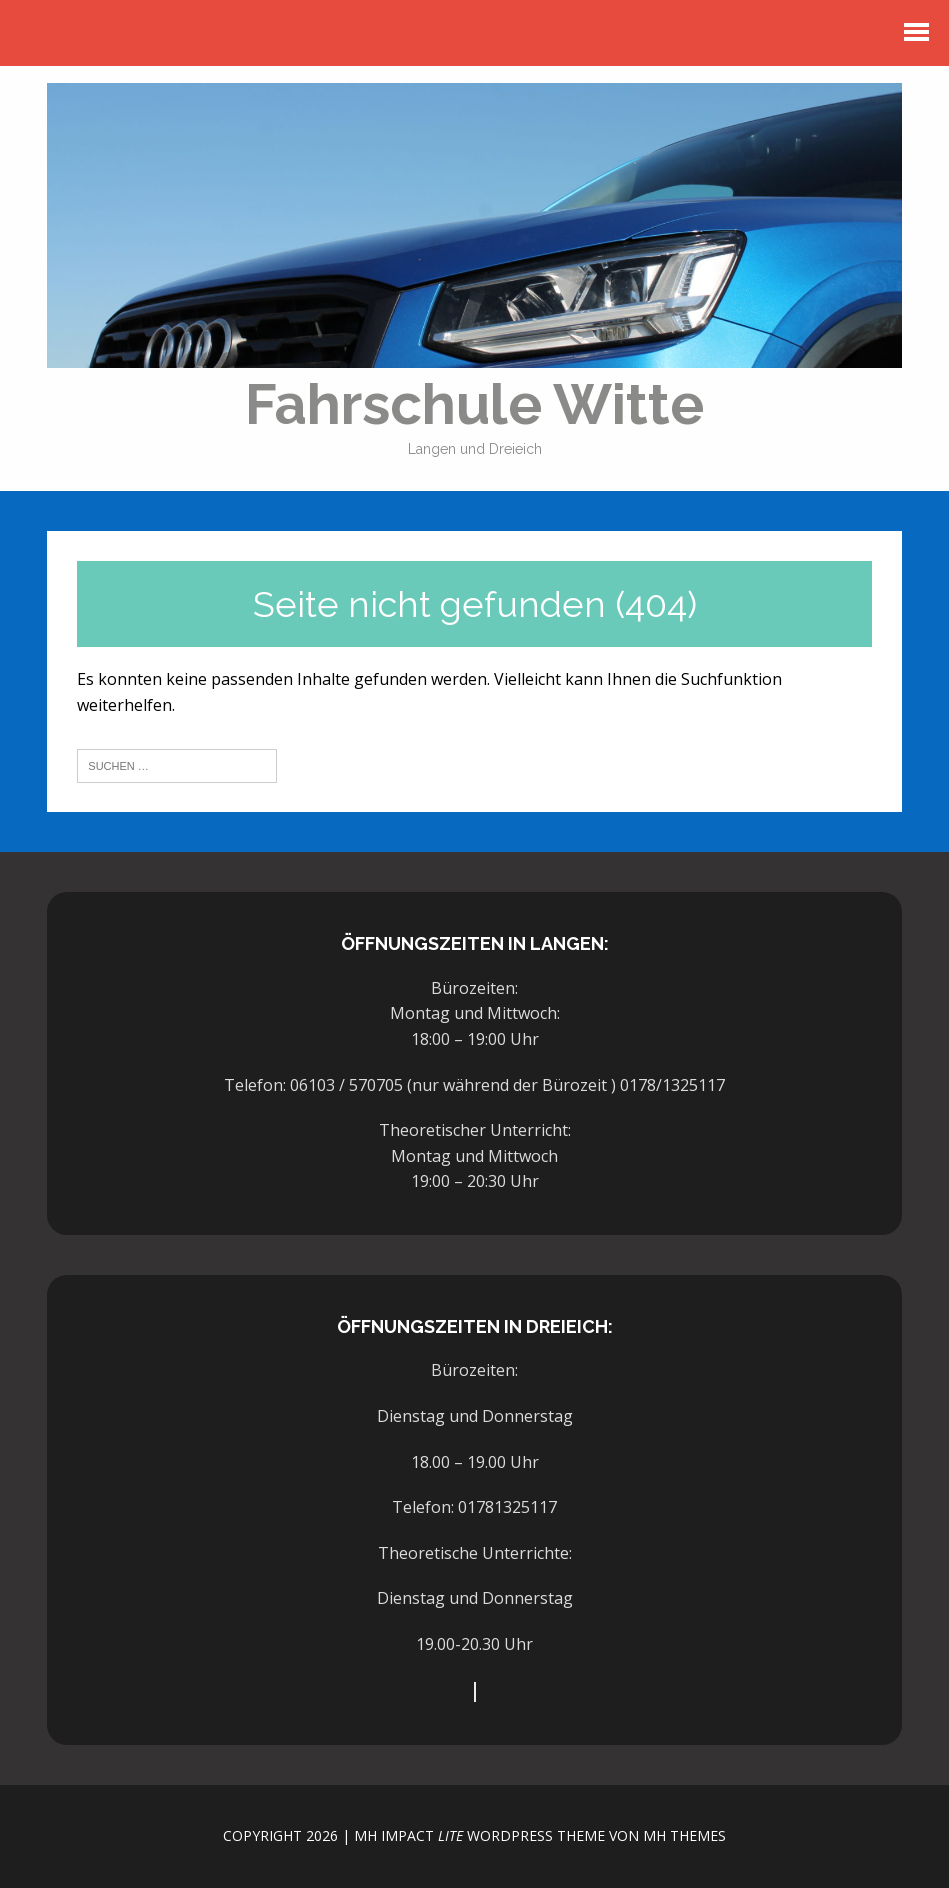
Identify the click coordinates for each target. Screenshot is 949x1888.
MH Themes (684, 1835)
